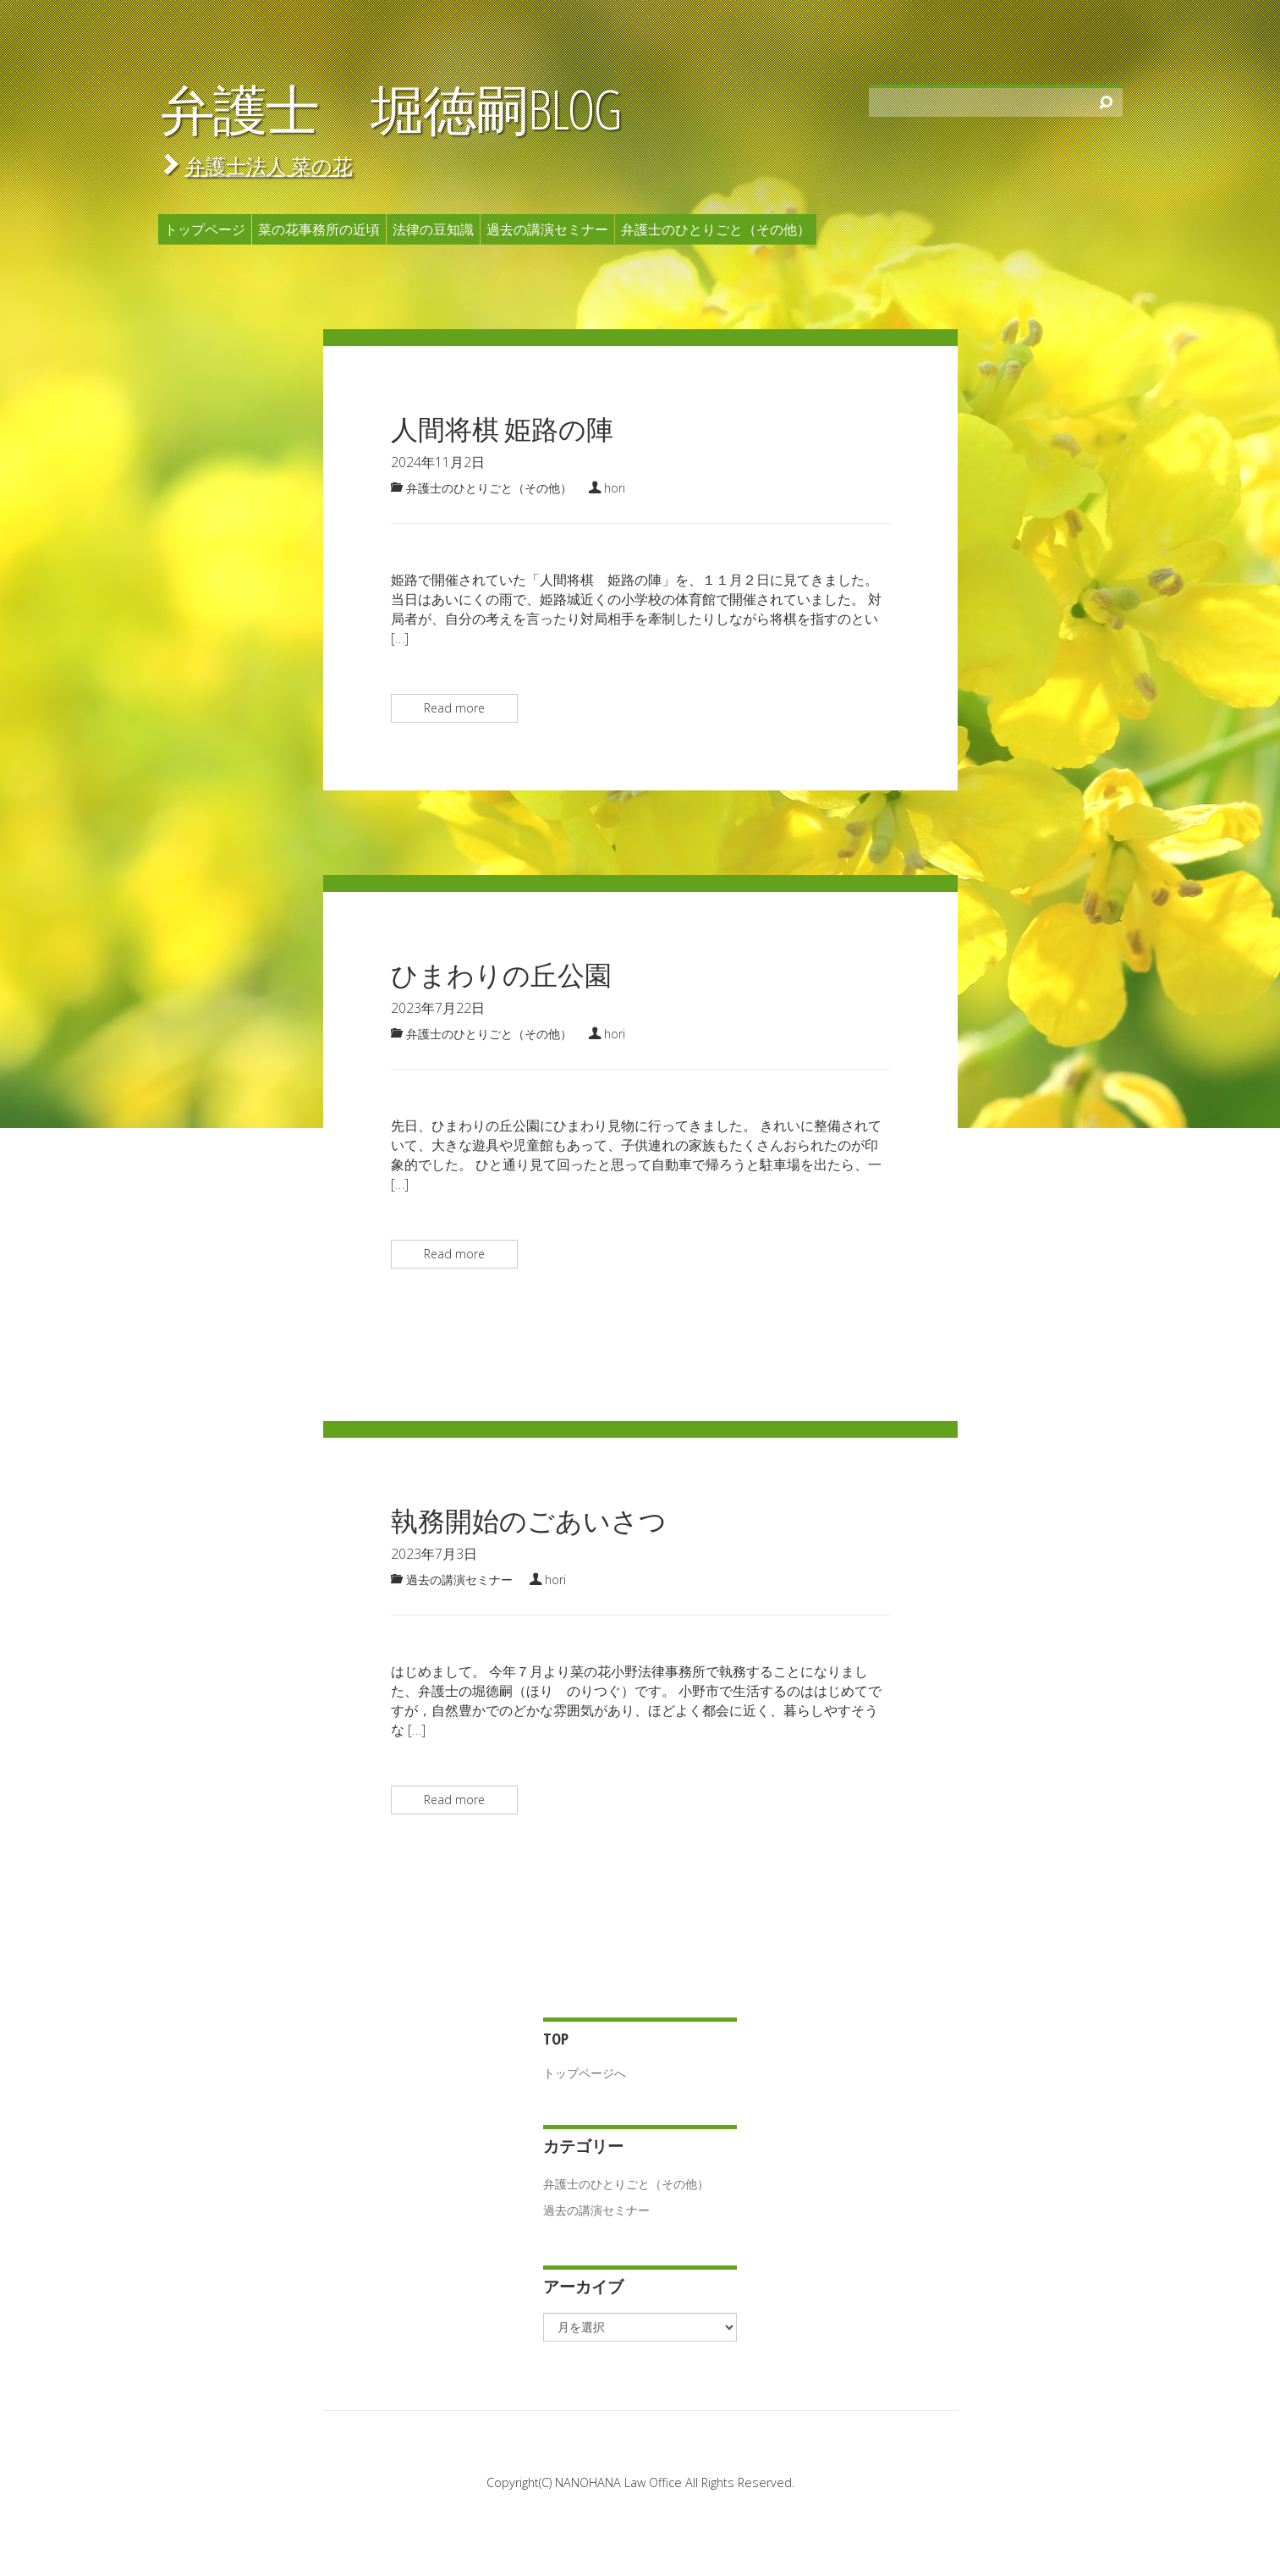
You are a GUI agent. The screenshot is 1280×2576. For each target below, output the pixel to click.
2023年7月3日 (434, 1553)
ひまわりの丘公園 (501, 974)
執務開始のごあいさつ (529, 1520)
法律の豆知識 (433, 229)
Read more (454, 708)
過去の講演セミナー (547, 229)
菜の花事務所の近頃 (319, 229)
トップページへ (584, 2073)
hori (614, 488)
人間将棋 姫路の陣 (502, 428)
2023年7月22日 (438, 1008)
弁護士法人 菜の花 (269, 165)
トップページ (204, 229)
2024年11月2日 (438, 462)
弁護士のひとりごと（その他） (715, 229)
